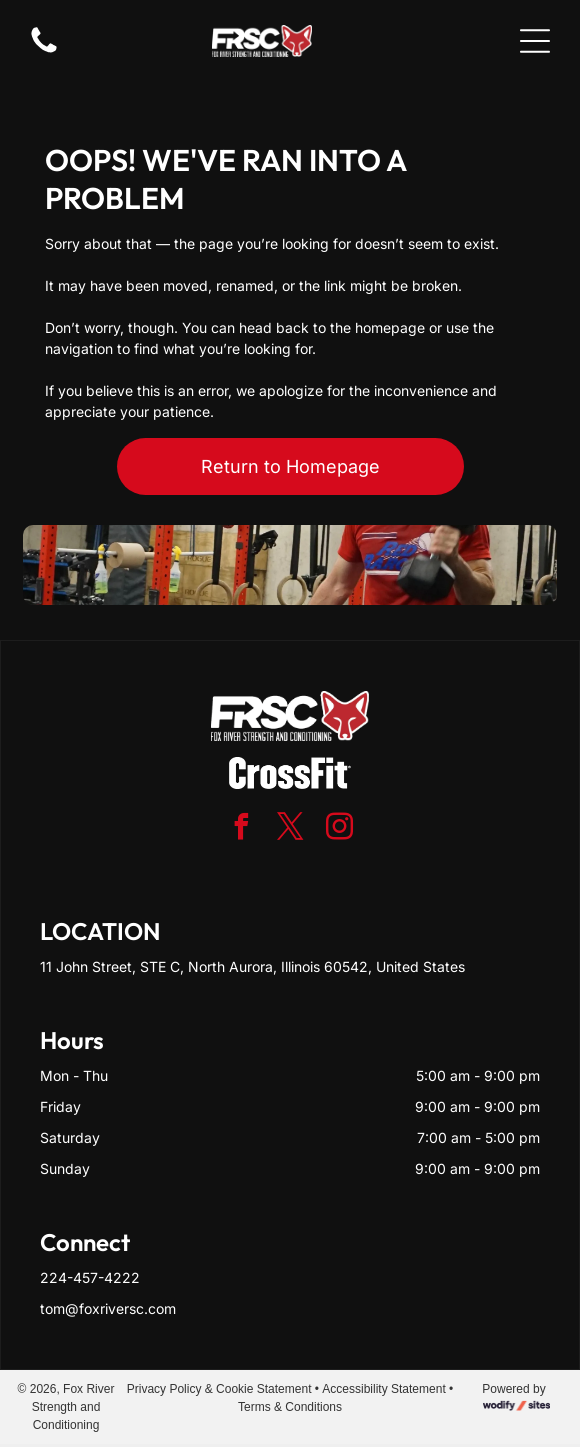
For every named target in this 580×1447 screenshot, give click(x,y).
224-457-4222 (90, 1277)
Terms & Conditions (290, 1407)
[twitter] (290, 829)
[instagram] (339, 829)
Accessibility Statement (383, 1389)
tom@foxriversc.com (108, 1308)
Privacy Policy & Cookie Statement (219, 1389)
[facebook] (241, 829)
